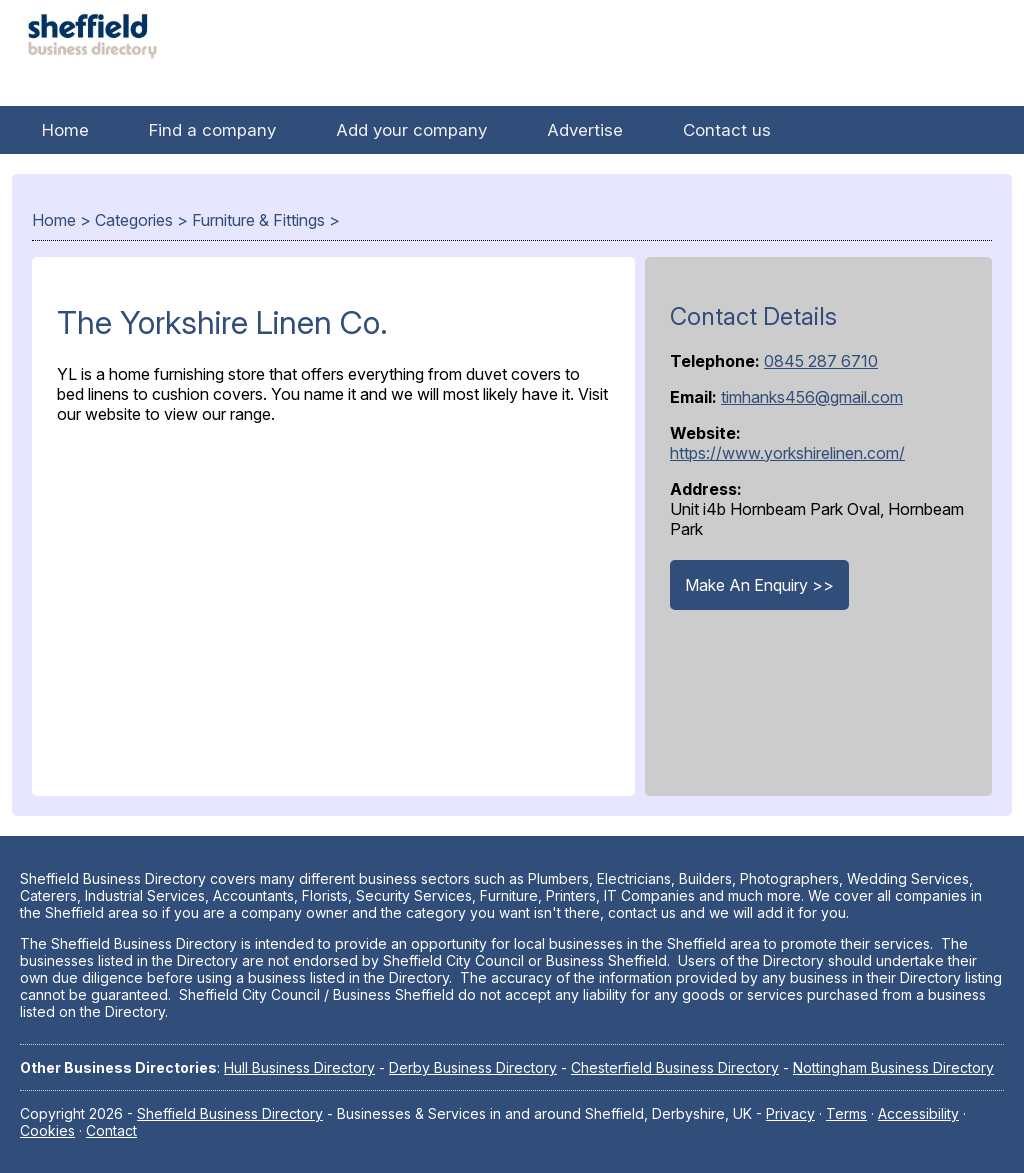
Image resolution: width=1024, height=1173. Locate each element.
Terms (846, 1113)
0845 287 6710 (821, 361)
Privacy (790, 1113)
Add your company (411, 130)
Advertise (585, 130)
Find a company (212, 130)
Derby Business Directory (473, 1067)
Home (65, 130)
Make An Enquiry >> (759, 585)
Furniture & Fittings (258, 220)
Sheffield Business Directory (230, 1113)
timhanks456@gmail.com (812, 397)
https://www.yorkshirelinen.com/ (787, 453)
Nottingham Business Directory (893, 1067)
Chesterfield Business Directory (675, 1067)
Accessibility (918, 1113)
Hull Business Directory (299, 1067)
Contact (111, 1130)
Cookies (47, 1130)
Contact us (727, 130)
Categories (134, 220)
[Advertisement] (333, 605)
